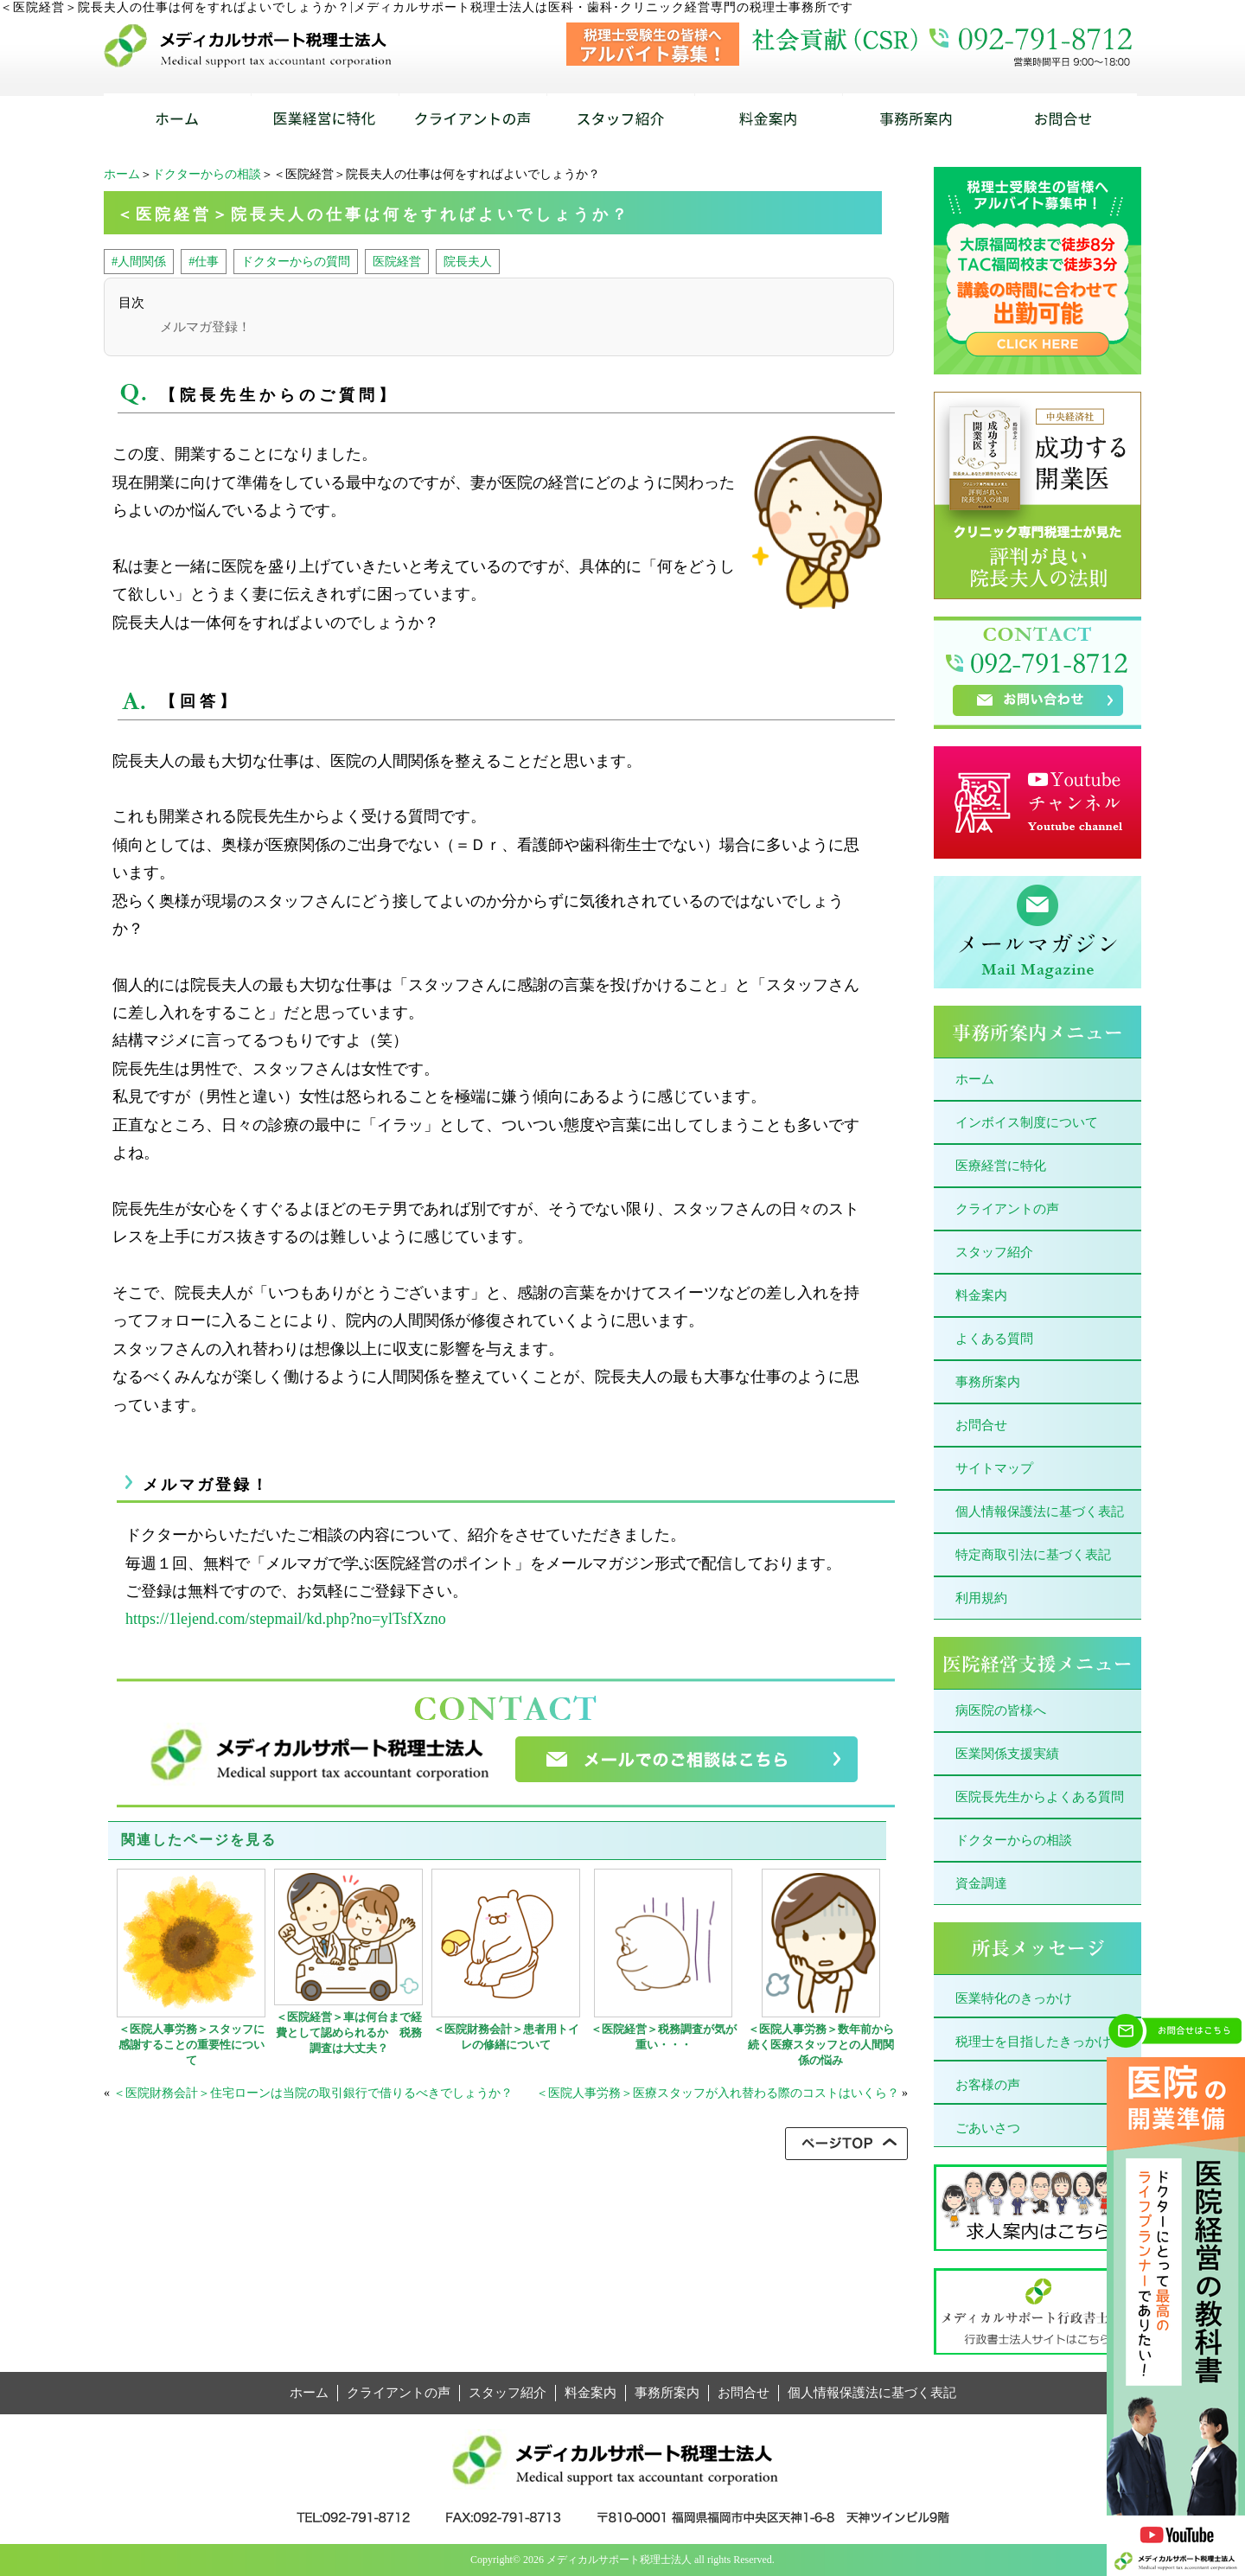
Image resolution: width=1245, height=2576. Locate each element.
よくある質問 (994, 1339)
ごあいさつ (987, 2128)
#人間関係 (139, 261)
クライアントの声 (1007, 1209)
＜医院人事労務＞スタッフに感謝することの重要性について (191, 2045)
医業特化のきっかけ (1013, 1998)
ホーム (122, 174)
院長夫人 (468, 261)
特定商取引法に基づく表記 (1033, 1555)
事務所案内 (987, 1382)
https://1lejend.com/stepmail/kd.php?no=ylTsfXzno (285, 1618)
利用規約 (981, 1598)
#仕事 (203, 261)
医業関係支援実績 (1007, 1754)
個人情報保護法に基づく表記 (1039, 1511)
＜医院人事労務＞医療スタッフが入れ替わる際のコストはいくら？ (717, 2093)
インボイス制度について (1026, 1122)
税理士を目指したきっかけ (1033, 2042)
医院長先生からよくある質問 (1039, 1797)
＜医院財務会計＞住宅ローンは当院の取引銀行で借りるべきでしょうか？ (313, 2093)
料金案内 (981, 1295)
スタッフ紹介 (994, 1252)
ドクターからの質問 (295, 261)
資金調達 (981, 1883)
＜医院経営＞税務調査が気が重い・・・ (664, 2037)
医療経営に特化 (1000, 1166)
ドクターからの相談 (206, 174)
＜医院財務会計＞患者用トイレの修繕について (506, 2037)
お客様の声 (987, 2085)
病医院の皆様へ (1000, 1710)
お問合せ (981, 1425)
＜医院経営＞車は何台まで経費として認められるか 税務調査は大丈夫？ (349, 2032)
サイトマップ (994, 1468)
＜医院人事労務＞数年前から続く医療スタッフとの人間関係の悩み (821, 2045)
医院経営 (397, 261)
